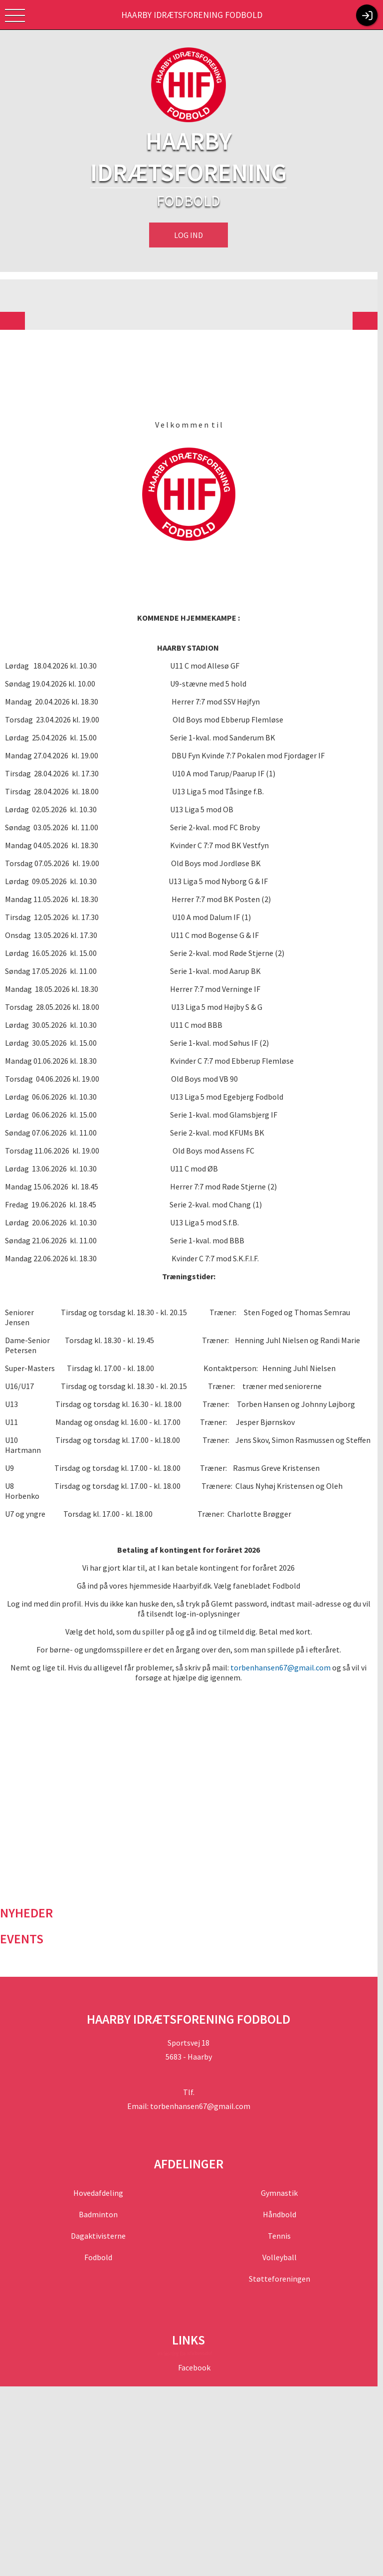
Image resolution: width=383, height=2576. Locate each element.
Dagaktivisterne (99, 2226)
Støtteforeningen (283, 2269)
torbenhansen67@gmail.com (283, 1657)
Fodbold (100, 2247)
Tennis (283, 2226)
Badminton (99, 2204)
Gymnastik (283, 2183)
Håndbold (283, 2204)
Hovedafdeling (100, 2183)
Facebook (196, 2357)
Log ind (191, 235)
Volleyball (283, 2247)
